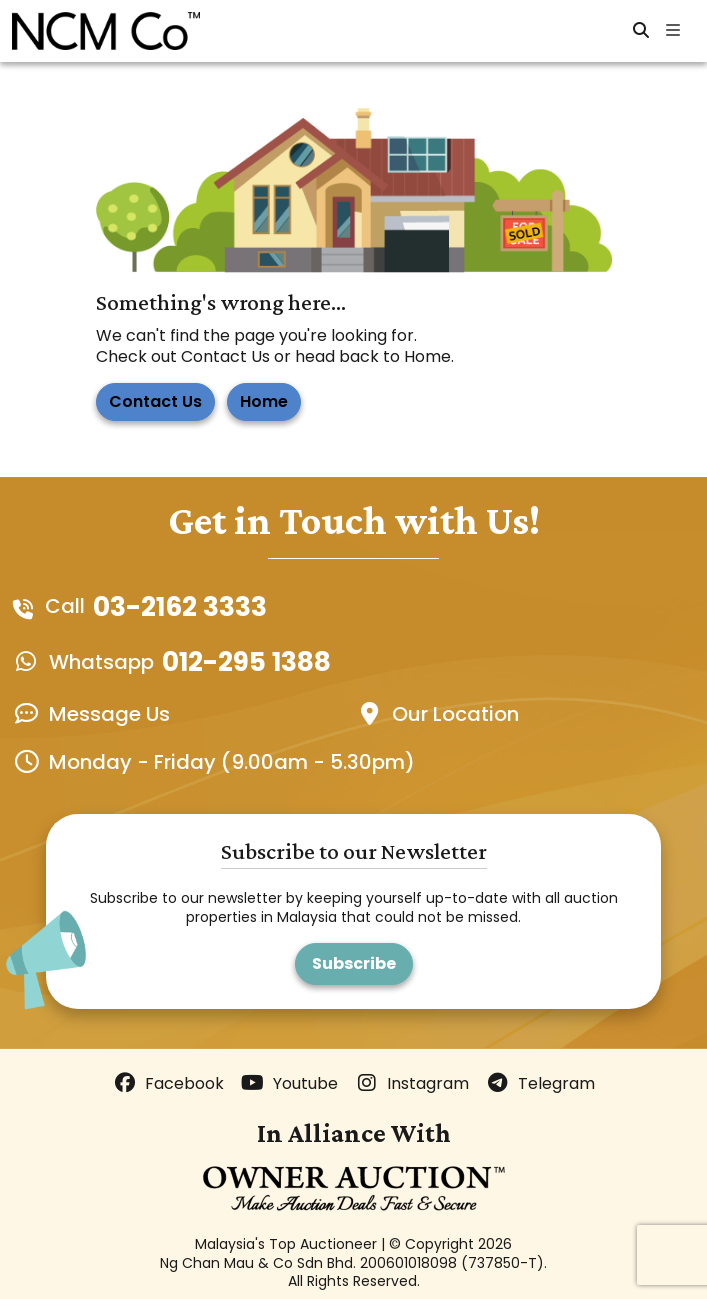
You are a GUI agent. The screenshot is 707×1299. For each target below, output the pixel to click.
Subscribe (354, 963)
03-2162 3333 (180, 607)
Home (264, 401)
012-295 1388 (246, 662)
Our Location (455, 714)
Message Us (109, 714)
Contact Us (155, 401)
